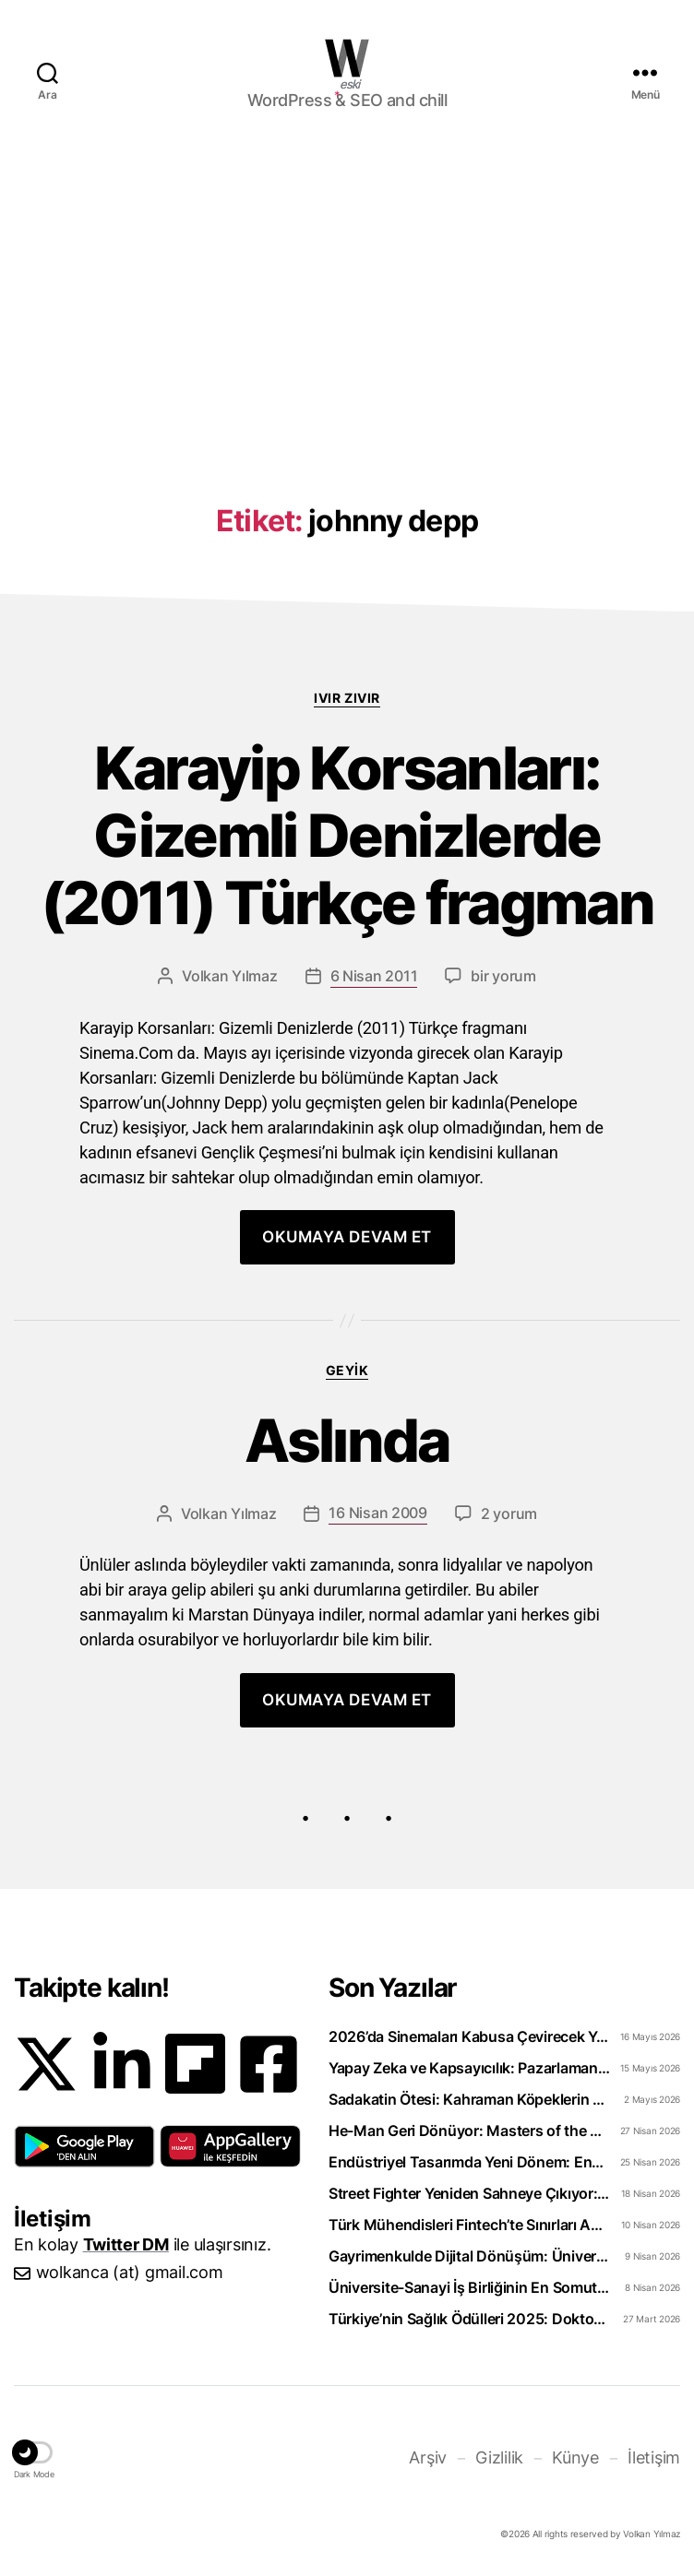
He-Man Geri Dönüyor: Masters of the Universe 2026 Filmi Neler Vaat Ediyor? (469, 2130)
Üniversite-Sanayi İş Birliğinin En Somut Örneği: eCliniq (469, 2287)
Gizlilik (499, 2457)
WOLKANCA (347, 58)
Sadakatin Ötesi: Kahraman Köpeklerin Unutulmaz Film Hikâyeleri (469, 2099)
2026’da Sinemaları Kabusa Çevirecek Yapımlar (469, 2036)
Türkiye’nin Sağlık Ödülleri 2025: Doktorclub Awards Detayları (469, 2318)
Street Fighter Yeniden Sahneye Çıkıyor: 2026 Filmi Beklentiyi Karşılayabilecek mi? (469, 2193)
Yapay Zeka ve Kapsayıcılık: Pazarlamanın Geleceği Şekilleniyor (469, 2068)
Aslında (347, 1441)
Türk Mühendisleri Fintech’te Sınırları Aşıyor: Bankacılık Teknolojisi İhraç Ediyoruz (469, 2224)
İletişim (654, 2457)
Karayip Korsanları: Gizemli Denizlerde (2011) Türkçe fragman (347, 836)
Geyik (347, 1370)
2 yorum (509, 1513)
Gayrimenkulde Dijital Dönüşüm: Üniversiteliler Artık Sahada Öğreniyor (469, 2256)
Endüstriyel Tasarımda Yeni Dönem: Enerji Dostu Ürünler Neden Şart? (469, 2162)
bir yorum (503, 976)
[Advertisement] (347, 292)
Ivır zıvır (346, 698)
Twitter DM (126, 2244)
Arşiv (428, 2457)
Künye (575, 2457)
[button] (84, 2146)
